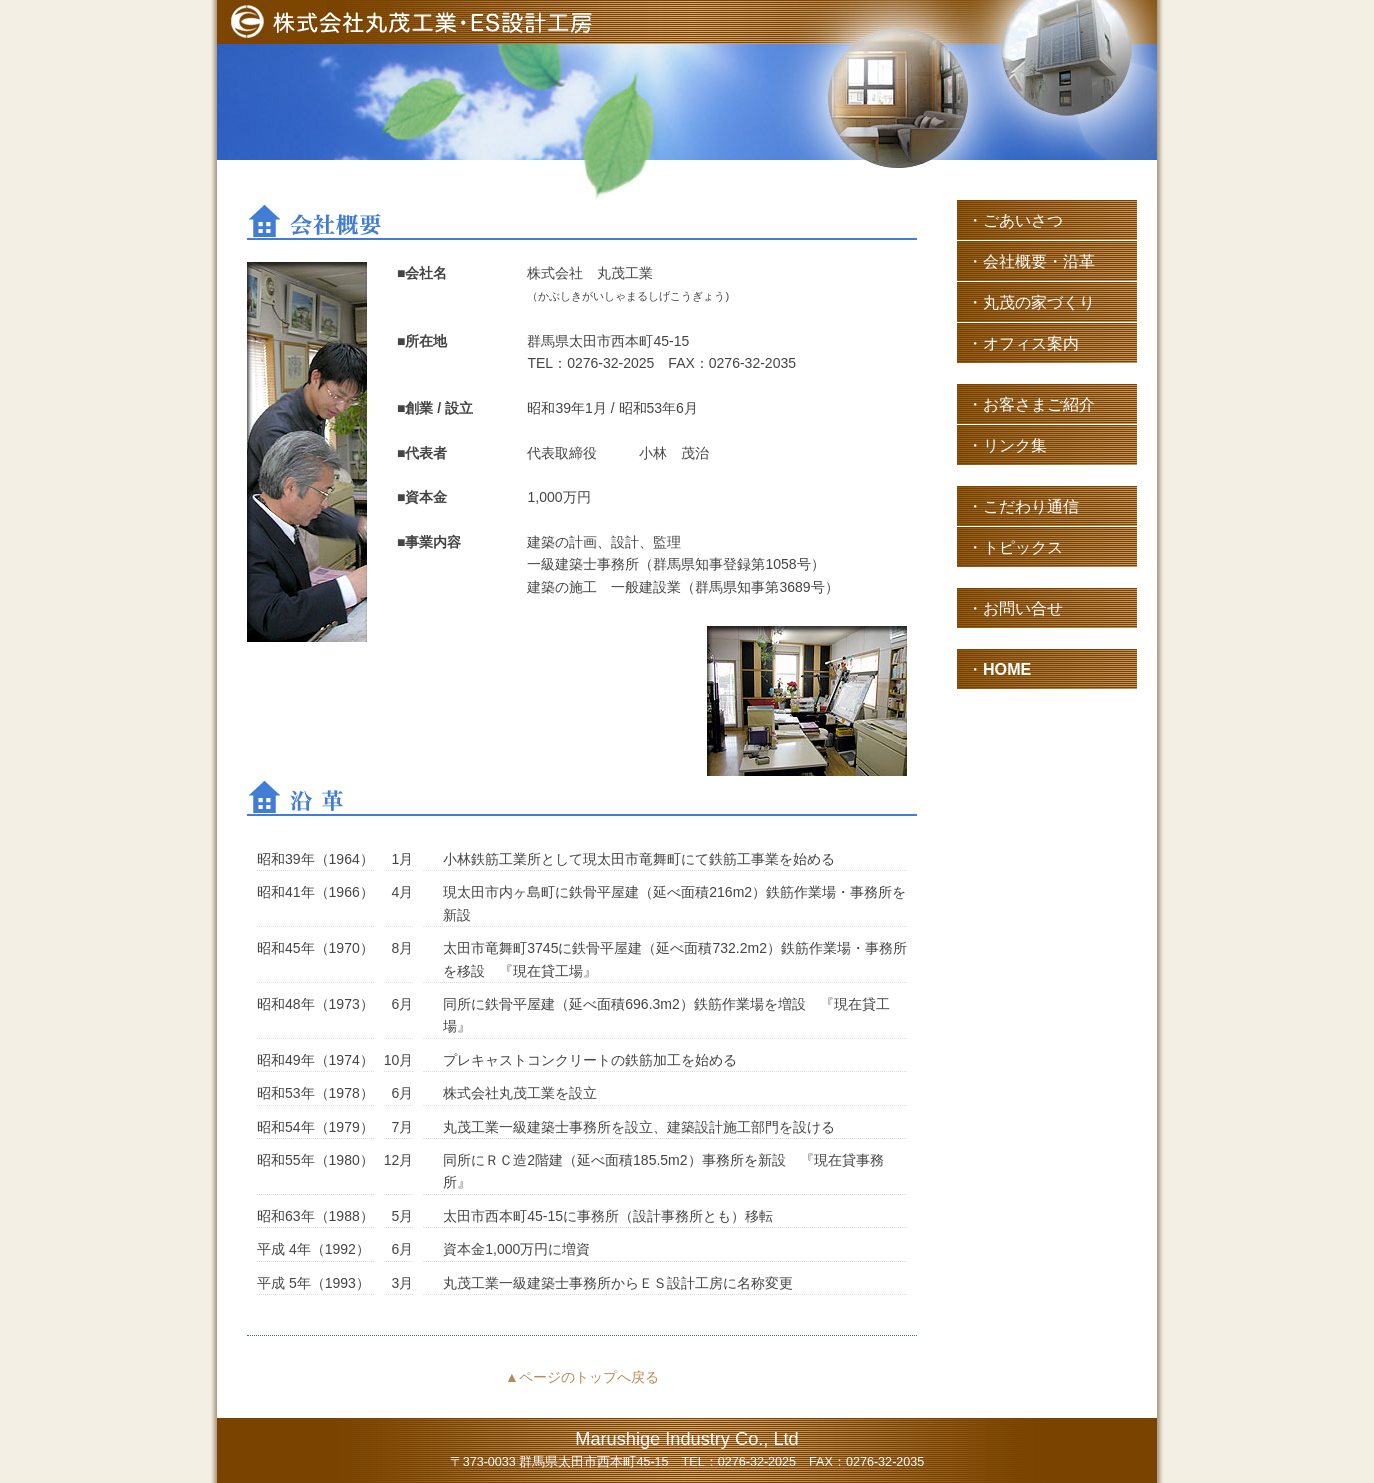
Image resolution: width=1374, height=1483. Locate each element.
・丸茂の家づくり (1031, 302)
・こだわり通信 (1023, 506)
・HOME (999, 669)
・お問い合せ (1015, 608)
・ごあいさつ (1015, 220)
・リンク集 (1007, 445)
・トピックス (1015, 547)
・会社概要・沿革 (1031, 261)
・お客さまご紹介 (1031, 404)
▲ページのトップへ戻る (582, 1377)
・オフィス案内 (1023, 343)
